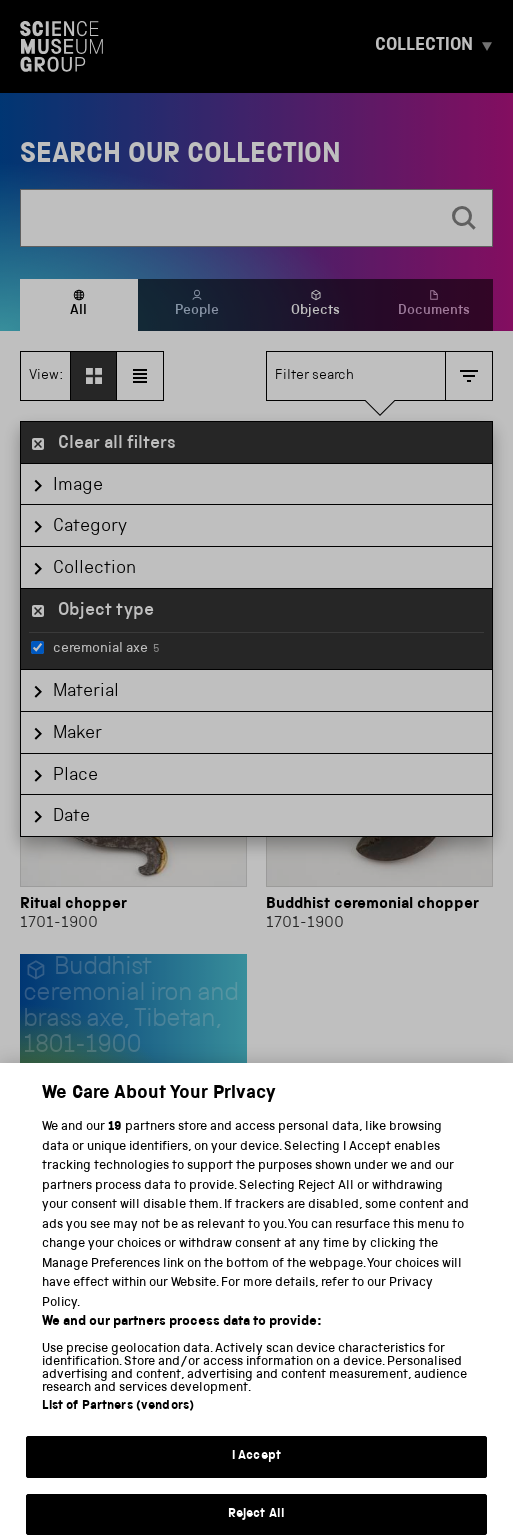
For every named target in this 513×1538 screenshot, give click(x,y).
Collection (94, 569)
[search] (464, 218)
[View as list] (140, 376)
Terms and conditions (256, 1464)
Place (75, 776)
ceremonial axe (95, 648)
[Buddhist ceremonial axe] (133, 1062)
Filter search (314, 376)
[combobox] (229, 218)
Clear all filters (117, 444)
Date (71, 817)
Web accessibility (411, 1464)
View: (46, 376)
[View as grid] (94, 376)
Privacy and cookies (92, 1464)
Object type (106, 611)
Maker (77, 734)
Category (90, 527)
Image (78, 486)
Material (86, 692)
